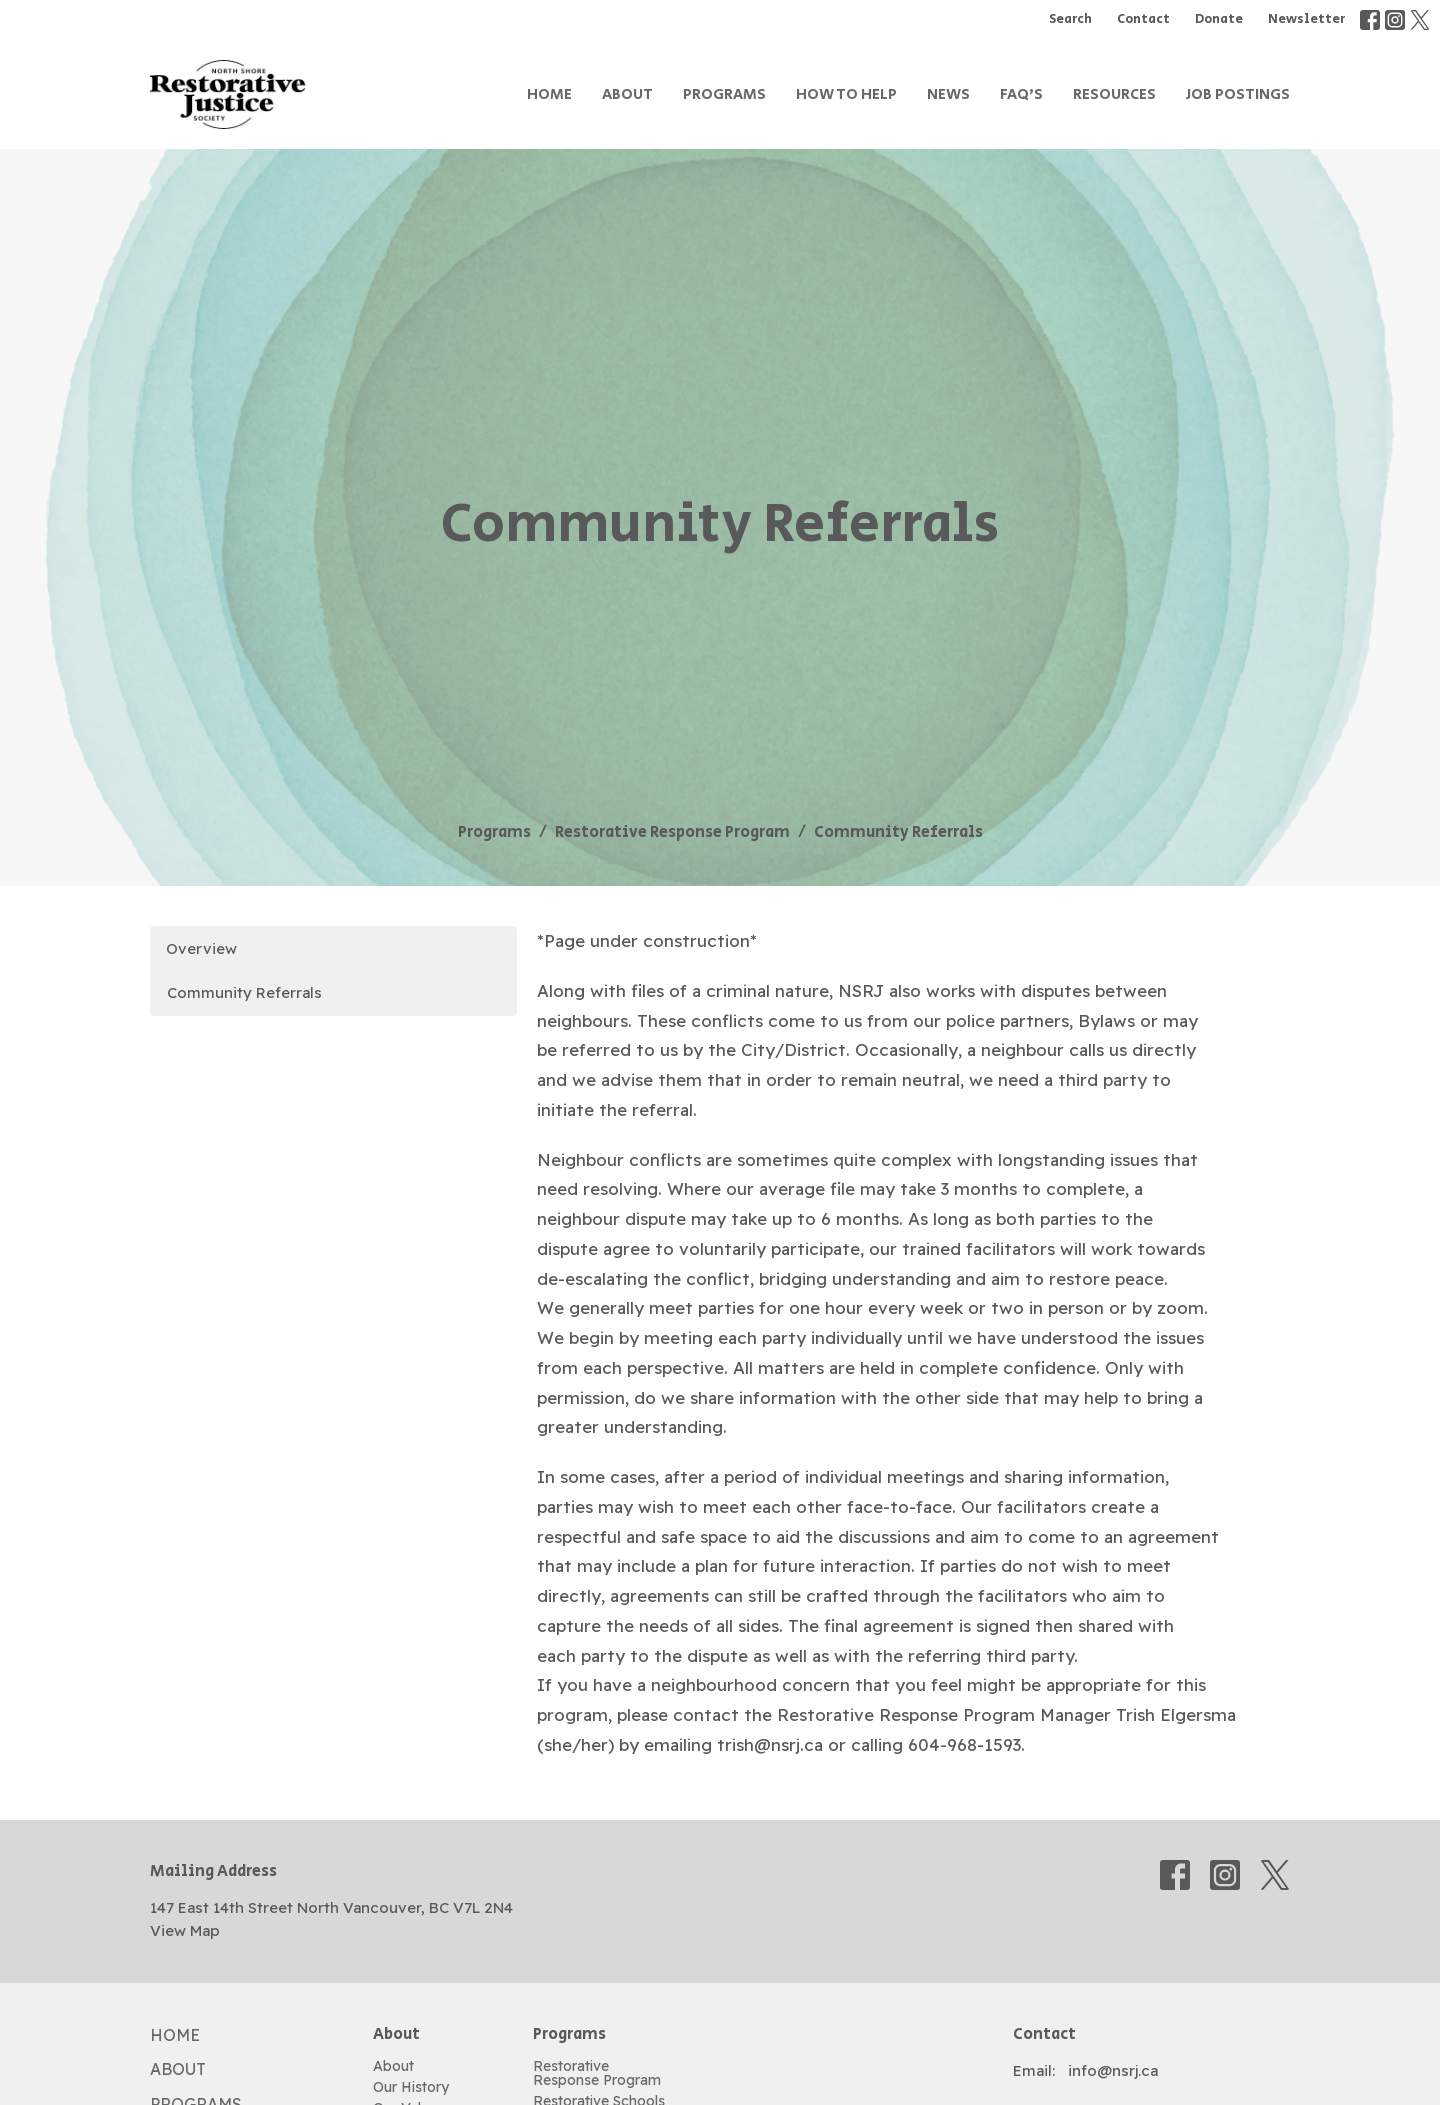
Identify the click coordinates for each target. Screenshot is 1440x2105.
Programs (724, 94)
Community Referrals (244, 992)
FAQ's (1021, 94)
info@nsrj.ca (1113, 2070)
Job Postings (1238, 94)
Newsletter (1306, 19)
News (948, 94)
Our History (411, 2087)
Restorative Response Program (672, 832)
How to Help (846, 94)
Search (1070, 19)
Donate (1219, 19)
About (627, 94)
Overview (201, 948)
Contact (1143, 19)
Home (549, 94)
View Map (185, 1930)
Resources (1114, 94)
